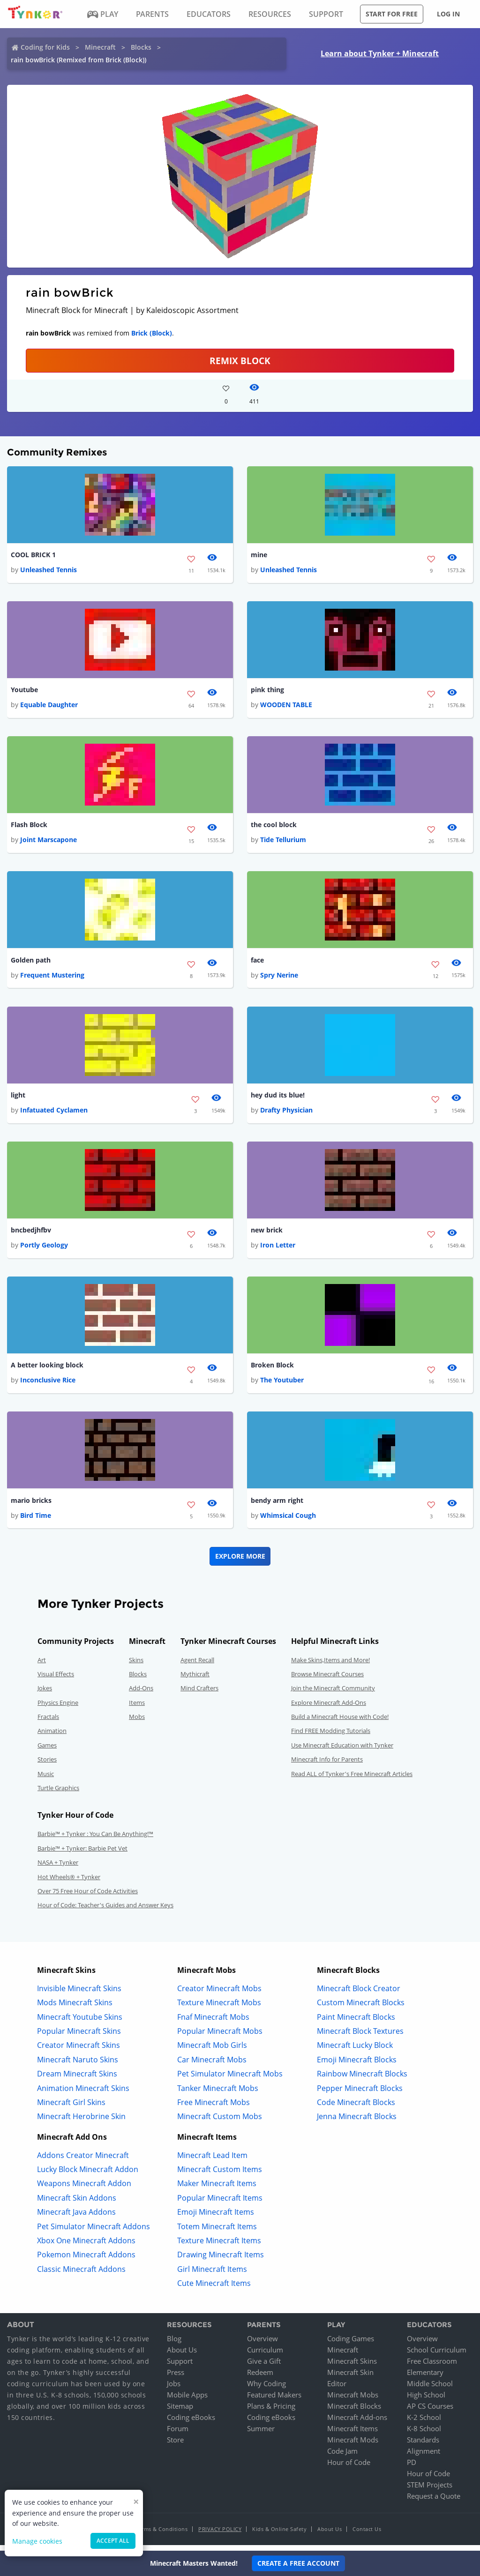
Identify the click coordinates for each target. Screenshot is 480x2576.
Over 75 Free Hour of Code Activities (88, 1897)
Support (180, 2367)
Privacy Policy (219, 2535)
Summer (261, 2434)
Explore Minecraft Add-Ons (328, 1708)
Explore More (240, 1561)
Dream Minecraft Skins (77, 2080)
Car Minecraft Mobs (212, 2065)
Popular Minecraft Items (219, 2204)
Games (47, 1751)
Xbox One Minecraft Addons (86, 2246)
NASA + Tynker (58, 1868)
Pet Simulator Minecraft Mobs (230, 2080)
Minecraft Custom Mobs (219, 2122)
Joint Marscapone (48, 841)
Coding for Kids (45, 47)
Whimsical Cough (288, 1520)
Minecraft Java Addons (76, 2218)
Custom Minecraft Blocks (361, 2008)
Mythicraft (195, 1680)
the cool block (274, 826)
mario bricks (31, 1505)
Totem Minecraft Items (217, 2232)
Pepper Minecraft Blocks (360, 2094)
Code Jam (342, 2457)
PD (411, 2468)
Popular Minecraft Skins (79, 2037)
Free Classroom (432, 2367)
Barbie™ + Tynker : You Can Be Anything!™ (95, 1840)
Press (175, 2378)
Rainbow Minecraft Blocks (362, 2080)
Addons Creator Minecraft (83, 2161)
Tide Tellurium (283, 841)
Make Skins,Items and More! (330, 1665)
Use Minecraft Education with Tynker (342, 1751)
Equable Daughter (49, 706)
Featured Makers (274, 2400)
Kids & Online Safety (279, 2535)
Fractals (48, 1722)
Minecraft (100, 47)
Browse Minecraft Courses (327, 1680)
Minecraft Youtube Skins (79, 2022)
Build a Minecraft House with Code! (340, 1722)
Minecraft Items (352, 2434)
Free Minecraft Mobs (213, 2108)
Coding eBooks (191, 2423)
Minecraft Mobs (352, 2400)
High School (426, 2400)
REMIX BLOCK (240, 360)
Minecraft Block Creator (358, 1994)
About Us (182, 2355)
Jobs (173, 2389)
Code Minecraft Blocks (356, 2108)
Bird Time (35, 1520)
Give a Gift (264, 2367)
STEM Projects (429, 2490)
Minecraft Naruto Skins (77, 2065)
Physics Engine (58, 1708)
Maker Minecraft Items (216, 2189)
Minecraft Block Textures (360, 2037)
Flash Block (29, 826)
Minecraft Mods (352, 2445)
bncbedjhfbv (31, 1234)
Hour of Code (348, 2468)
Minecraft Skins (352, 2367)
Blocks (141, 47)
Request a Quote (433, 2502)
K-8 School (424, 2434)
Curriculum (265, 2355)
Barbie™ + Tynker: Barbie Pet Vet (83, 1854)
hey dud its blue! (278, 1098)
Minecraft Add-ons (357, 2423)
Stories (47, 1765)
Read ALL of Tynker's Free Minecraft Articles (351, 1779)
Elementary (425, 2378)
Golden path (31, 962)
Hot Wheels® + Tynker (69, 1882)
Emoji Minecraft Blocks (357, 2065)
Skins (136, 1665)
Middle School (430, 2389)
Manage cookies (37, 2541)
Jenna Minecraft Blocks (357, 2122)
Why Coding (266, 2389)
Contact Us (366, 2535)
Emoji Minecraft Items (215, 2218)
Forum (177, 2434)
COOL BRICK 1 (33, 555)
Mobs (137, 1722)
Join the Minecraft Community (333, 1694)
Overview (262, 2344)
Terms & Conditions (162, 2535)
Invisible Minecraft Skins (79, 1994)
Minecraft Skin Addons (76, 2204)
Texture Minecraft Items (219, 2246)
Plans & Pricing (271, 2412)
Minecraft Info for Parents (327, 1765)
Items (137, 1708)
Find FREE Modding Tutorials (330, 1736)
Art (42, 1665)
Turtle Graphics (58, 1794)
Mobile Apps (187, 2400)
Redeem (260, 2378)
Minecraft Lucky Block (355, 2051)
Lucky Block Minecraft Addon (87, 2175)
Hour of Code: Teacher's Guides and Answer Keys (105, 1911)
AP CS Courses (430, 2412)
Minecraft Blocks (354, 2412)
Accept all (113, 2541)
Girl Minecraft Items (212, 2275)
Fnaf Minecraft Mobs (213, 2022)
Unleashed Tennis (48, 570)
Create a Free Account (298, 2563)
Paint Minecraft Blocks (356, 2022)
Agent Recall (197, 1665)
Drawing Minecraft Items (220, 2260)
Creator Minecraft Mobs (219, 1994)
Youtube (24, 691)
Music (46, 1779)
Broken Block (272, 1370)
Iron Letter (277, 1249)
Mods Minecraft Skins (74, 2008)
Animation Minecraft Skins (83, 2094)
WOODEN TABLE (286, 706)
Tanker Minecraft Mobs (217, 2094)
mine (259, 555)
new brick (267, 1234)
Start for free (392, 13)
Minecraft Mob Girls (212, 2051)
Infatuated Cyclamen (54, 1113)
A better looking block (47, 1370)
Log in (448, 13)
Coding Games (350, 2344)
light (18, 1098)
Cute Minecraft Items (214, 2289)
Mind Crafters (199, 1694)
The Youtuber (282, 1385)
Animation (52, 1736)
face (257, 962)
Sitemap (180, 2412)
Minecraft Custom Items (219, 2175)
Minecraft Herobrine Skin (81, 2122)
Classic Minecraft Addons (81, 2275)
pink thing (267, 691)
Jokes (45, 1694)
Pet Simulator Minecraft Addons (93, 2232)
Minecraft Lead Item (212, 2161)
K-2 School (424, 2423)
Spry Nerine (279, 977)
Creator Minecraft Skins (78, 2051)
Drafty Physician (286, 1113)
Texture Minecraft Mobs (219, 2008)
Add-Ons (141, 1694)
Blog (174, 2344)
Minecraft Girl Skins (71, 2108)
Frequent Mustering (52, 977)
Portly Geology (44, 1249)
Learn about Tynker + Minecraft (380, 53)
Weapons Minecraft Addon (84, 2189)
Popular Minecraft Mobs (219, 2037)
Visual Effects (56, 1680)
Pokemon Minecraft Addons (86, 2260)
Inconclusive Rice (47, 1385)
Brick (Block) (151, 333)
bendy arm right (277, 1505)
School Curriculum (436, 2355)
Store (175, 2445)
